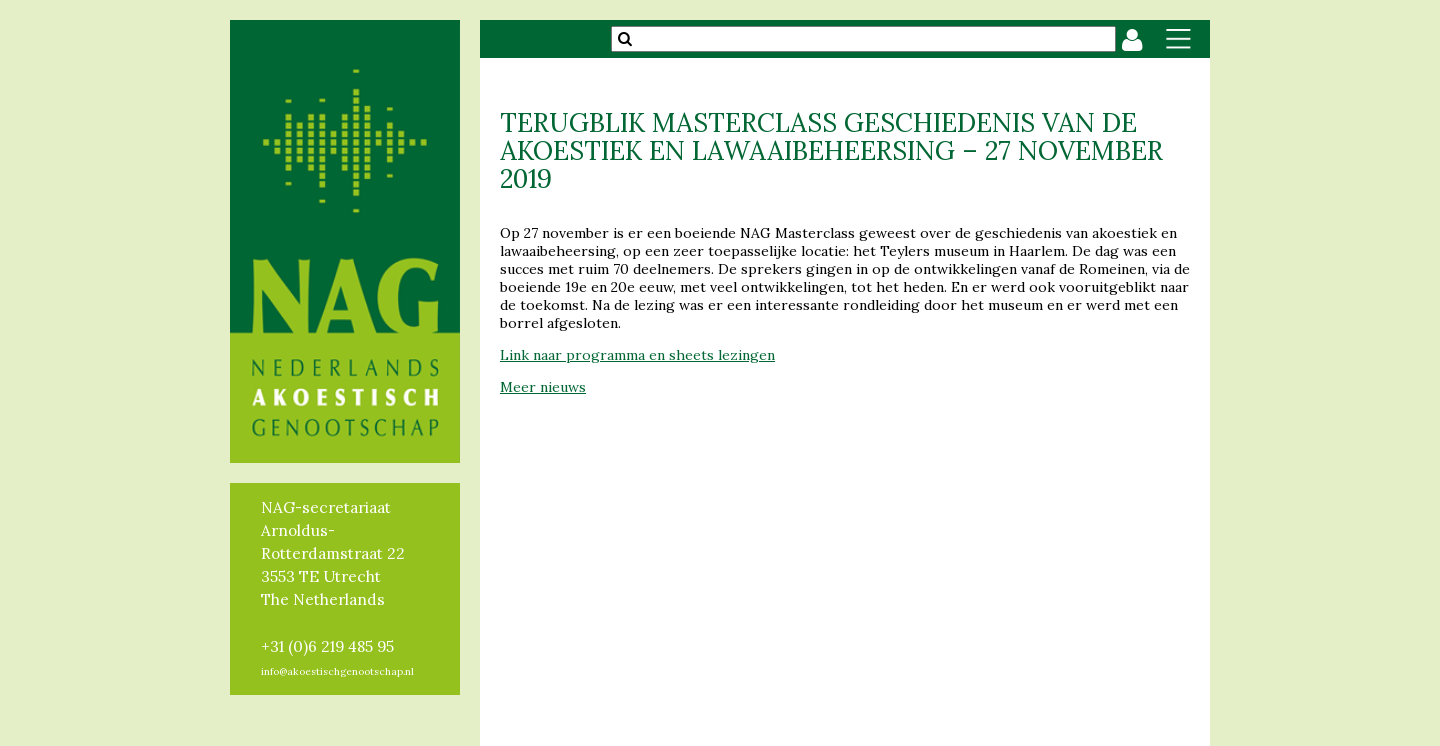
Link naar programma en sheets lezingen (637, 355)
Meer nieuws (543, 387)
